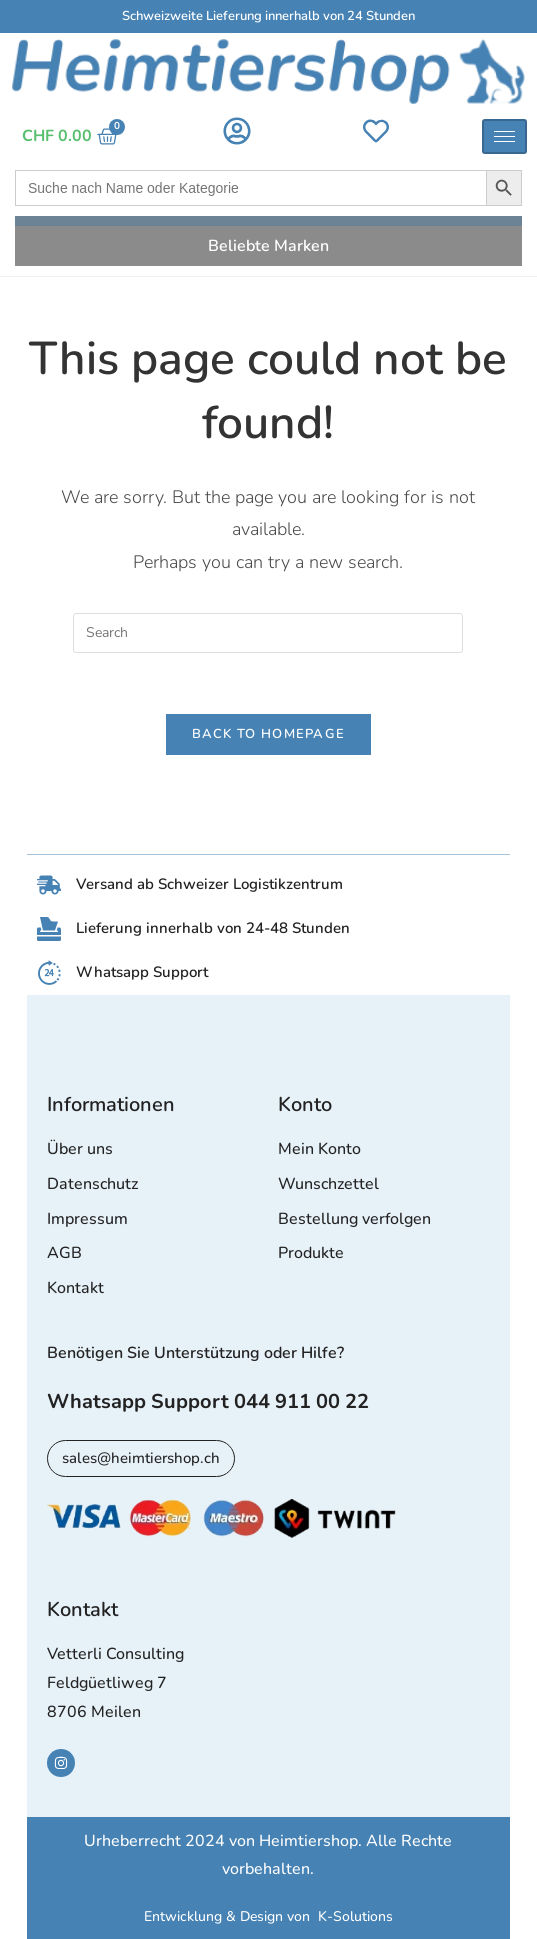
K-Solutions (355, 1916)
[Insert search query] (268, 633)
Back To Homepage (269, 734)
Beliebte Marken (268, 246)
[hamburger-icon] (504, 136)
